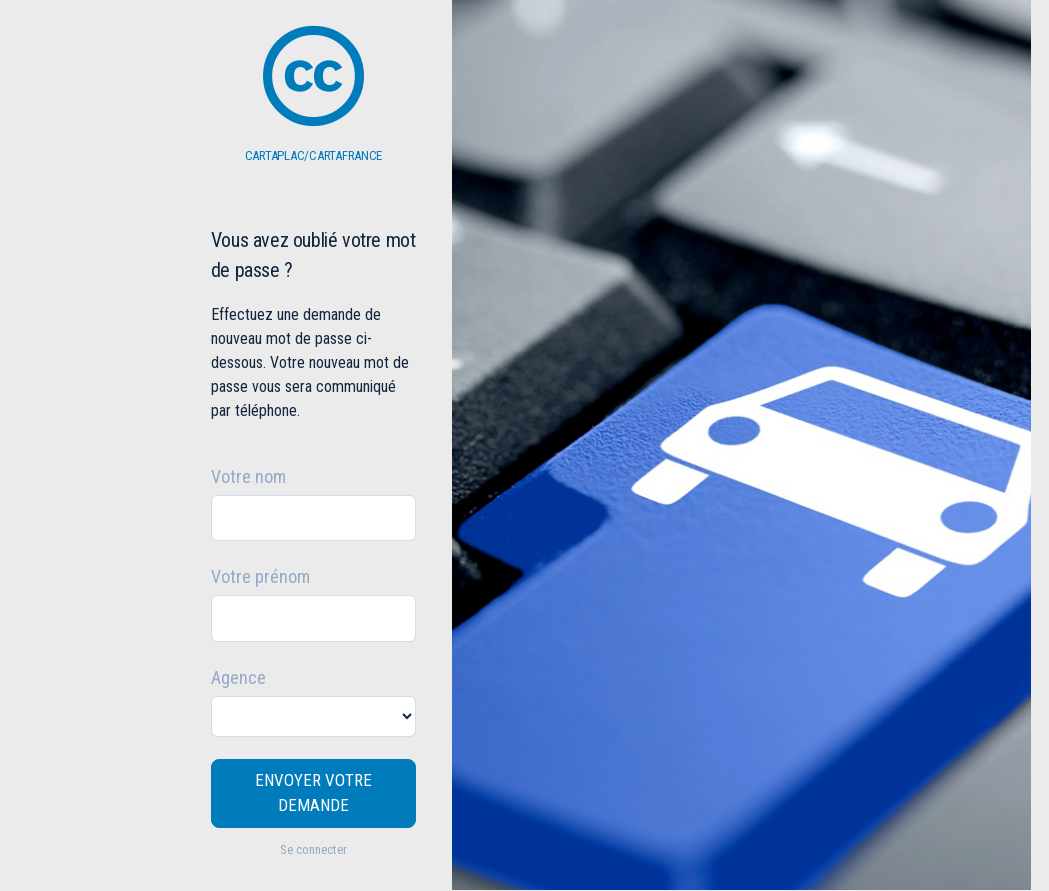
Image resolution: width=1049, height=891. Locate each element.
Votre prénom (260, 576)
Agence (238, 677)
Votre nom (248, 476)
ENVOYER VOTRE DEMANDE (313, 793)
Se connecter (313, 849)
